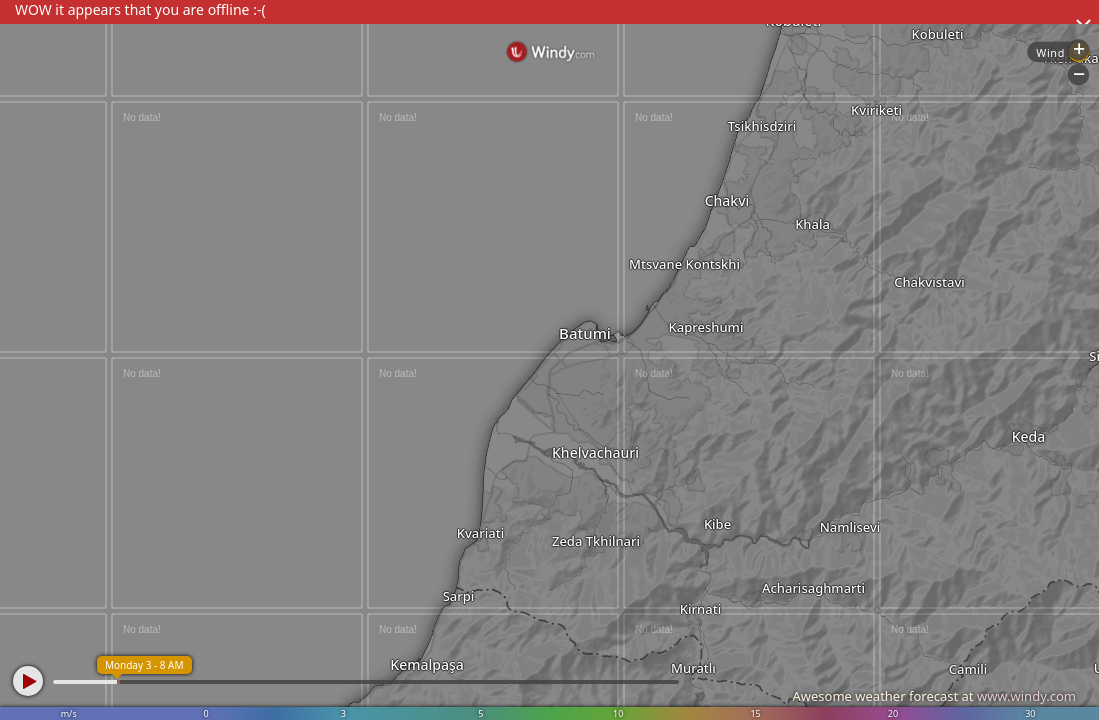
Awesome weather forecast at (934, 696)
